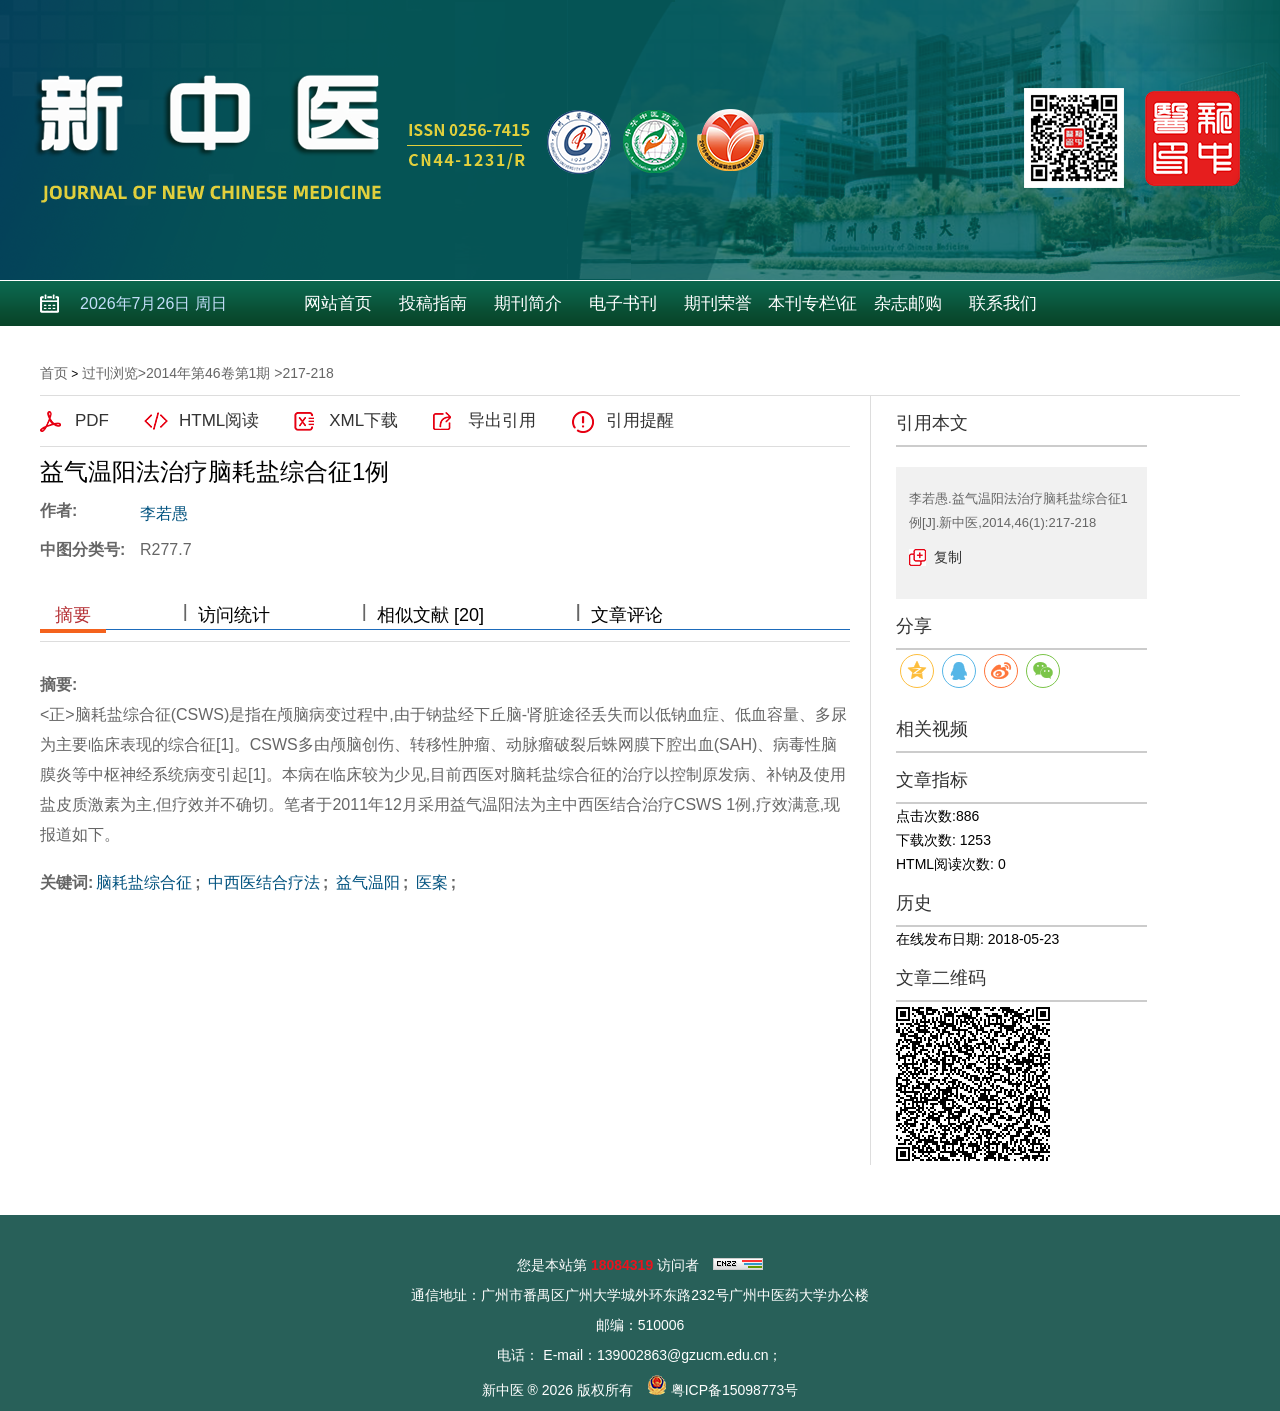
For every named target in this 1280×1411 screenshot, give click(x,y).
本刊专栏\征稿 (813, 310)
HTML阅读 (219, 420)
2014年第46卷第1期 (208, 373)
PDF (92, 420)
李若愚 (164, 513)
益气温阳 (365, 882)
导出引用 (502, 420)
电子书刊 (623, 303)
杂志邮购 (908, 303)
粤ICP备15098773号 (735, 1390)
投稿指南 (433, 303)
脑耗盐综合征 (144, 882)
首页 (54, 373)
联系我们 (1003, 303)
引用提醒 (640, 420)
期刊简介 (528, 303)
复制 (948, 557)
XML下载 (363, 420)
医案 (429, 882)
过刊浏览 (110, 373)
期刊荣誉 (718, 303)
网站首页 (338, 303)
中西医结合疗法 (262, 882)
